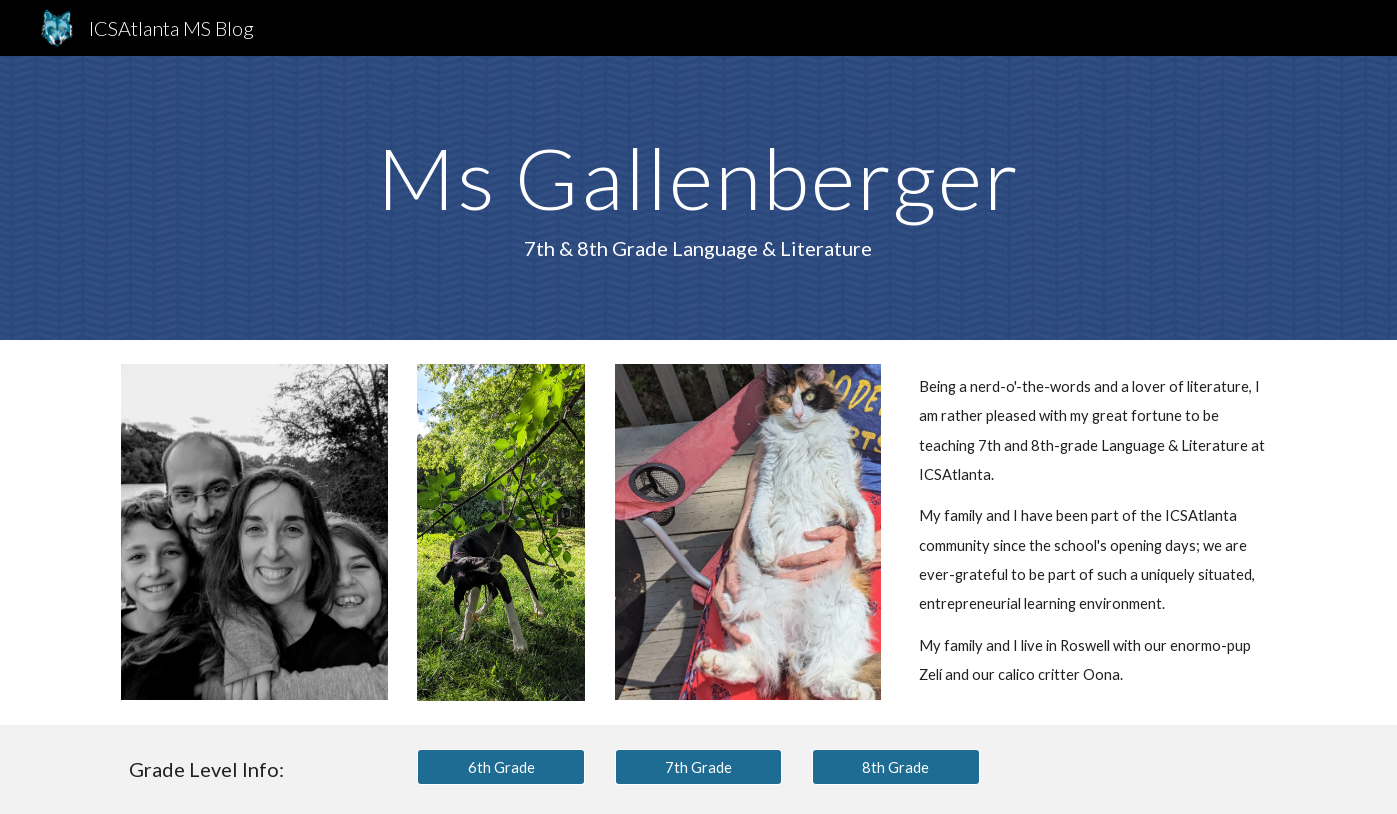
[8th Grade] (896, 767)
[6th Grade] (501, 767)
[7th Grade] (699, 767)
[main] (699, 198)
